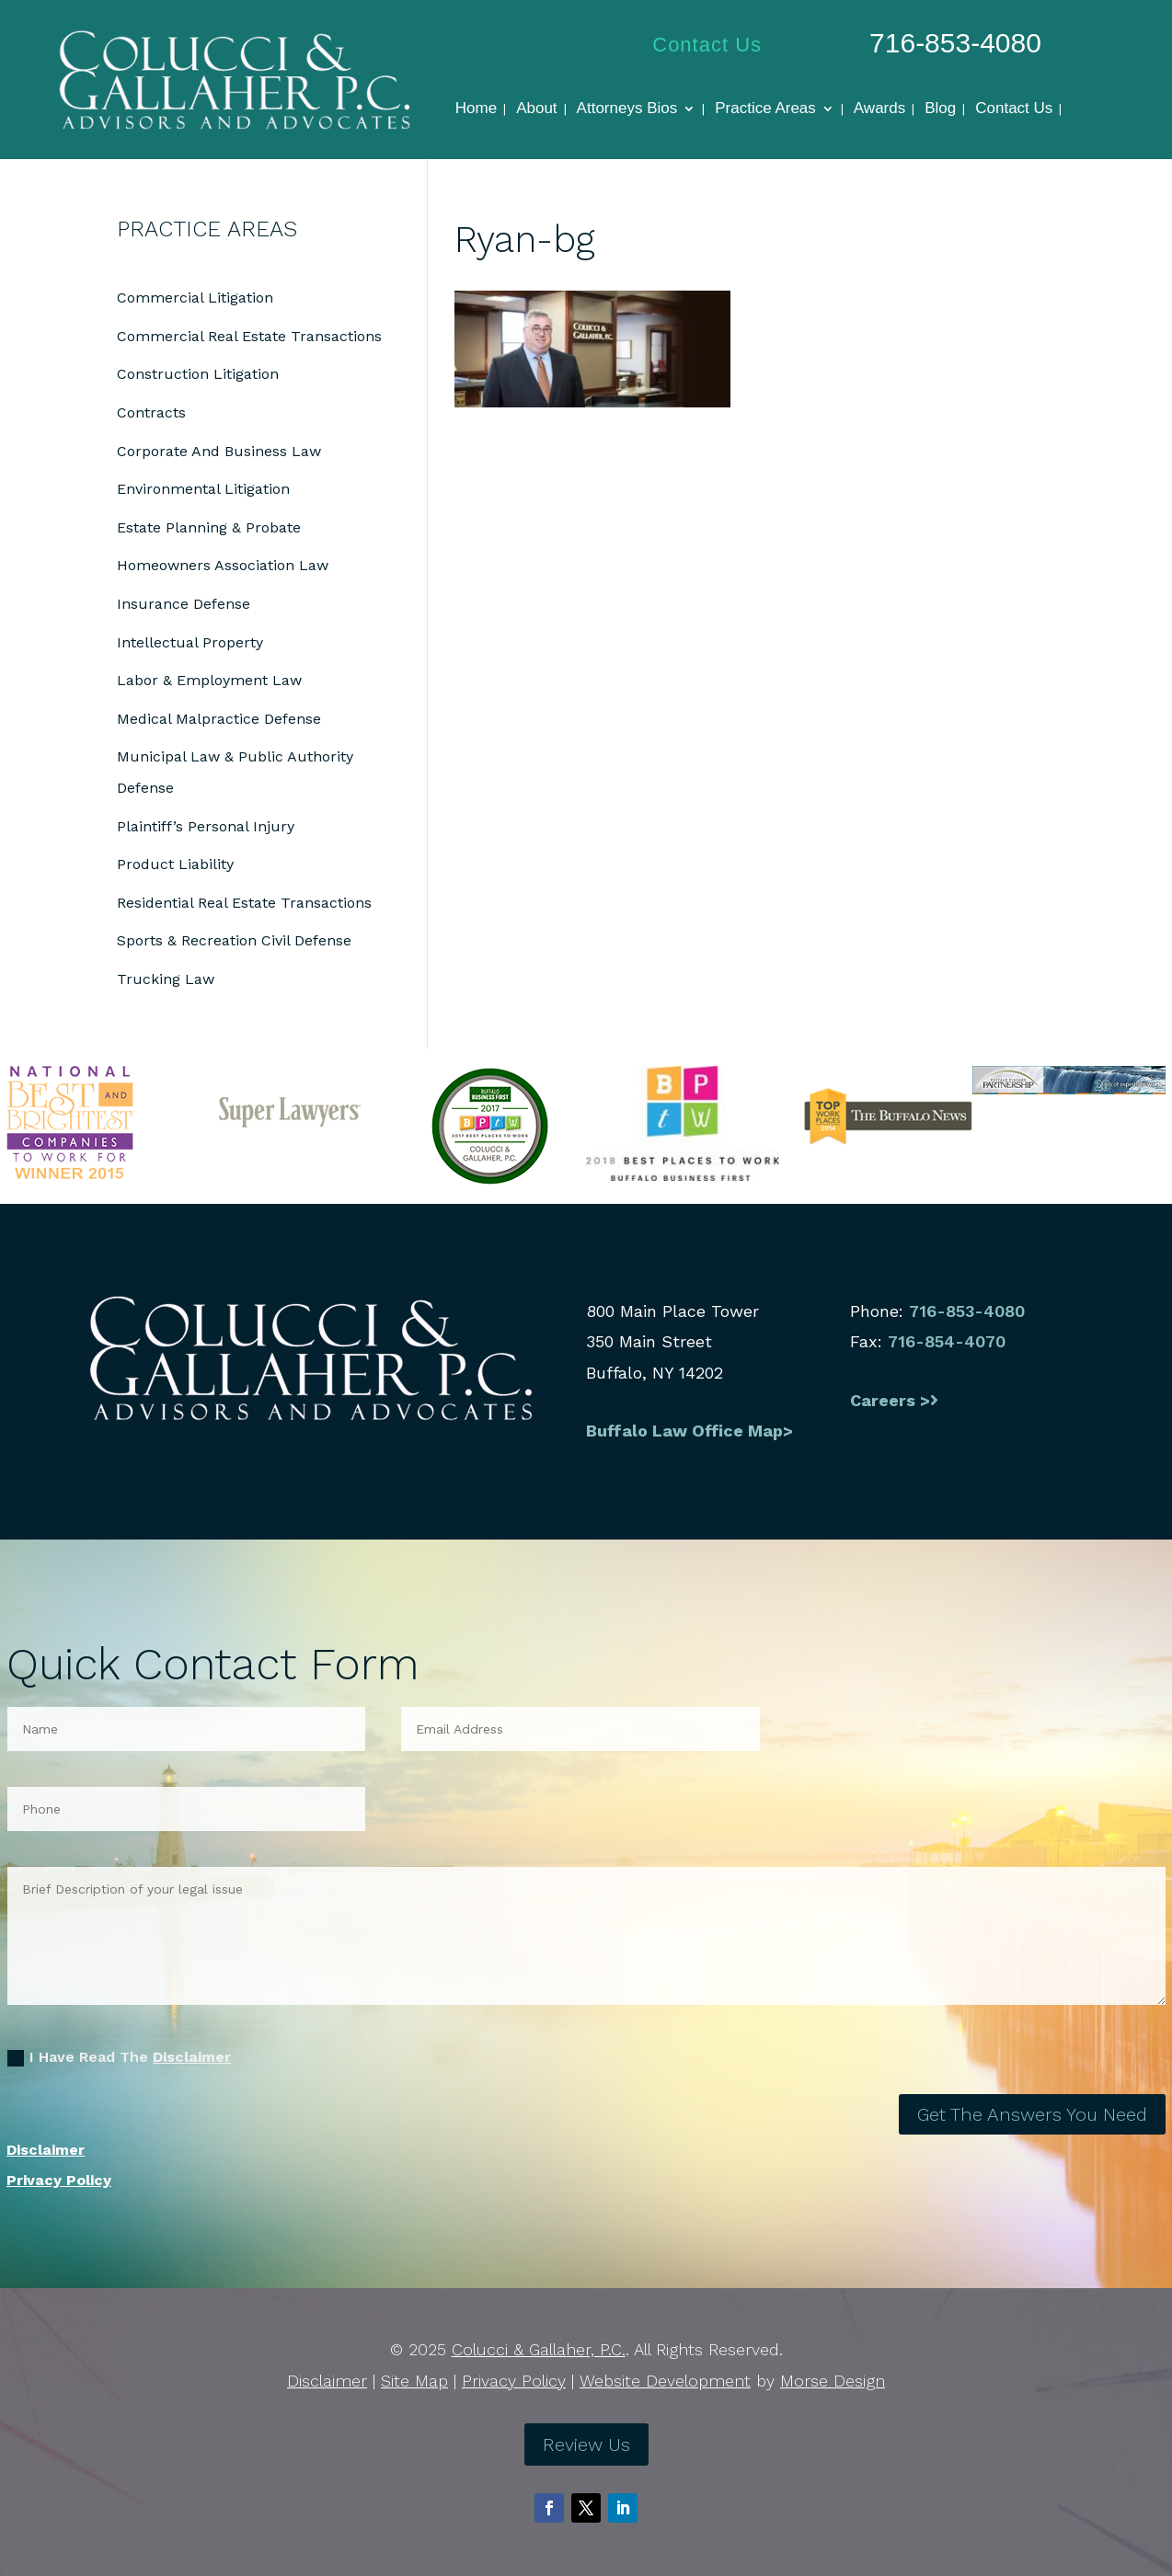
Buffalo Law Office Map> (692, 1430)
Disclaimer (192, 2057)
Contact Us (707, 44)
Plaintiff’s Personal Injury (205, 826)
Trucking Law (165, 979)
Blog (940, 109)
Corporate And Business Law (219, 451)
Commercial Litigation (195, 297)
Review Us (586, 2444)
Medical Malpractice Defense (219, 718)
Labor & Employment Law (209, 680)
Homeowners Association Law (222, 565)
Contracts (151, 412)
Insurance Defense (183, 604)
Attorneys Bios (627, 109)
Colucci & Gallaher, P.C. (539, 2349)
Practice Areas (765, 109)
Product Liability (175, 864)
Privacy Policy (58, 2180)
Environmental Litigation (203, 489)
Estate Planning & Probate (209, 527)
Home (476, 109)
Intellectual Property (190, 642)
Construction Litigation (198, 374)
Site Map (414, 2380)
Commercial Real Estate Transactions (249, 336)
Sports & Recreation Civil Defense (234, 940)
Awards (879, 109)
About (536, 109)
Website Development (665, 2380)
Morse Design (832, 2380)
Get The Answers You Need (1032, 2114)
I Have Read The (119, 2057)
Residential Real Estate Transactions (244, 902)
